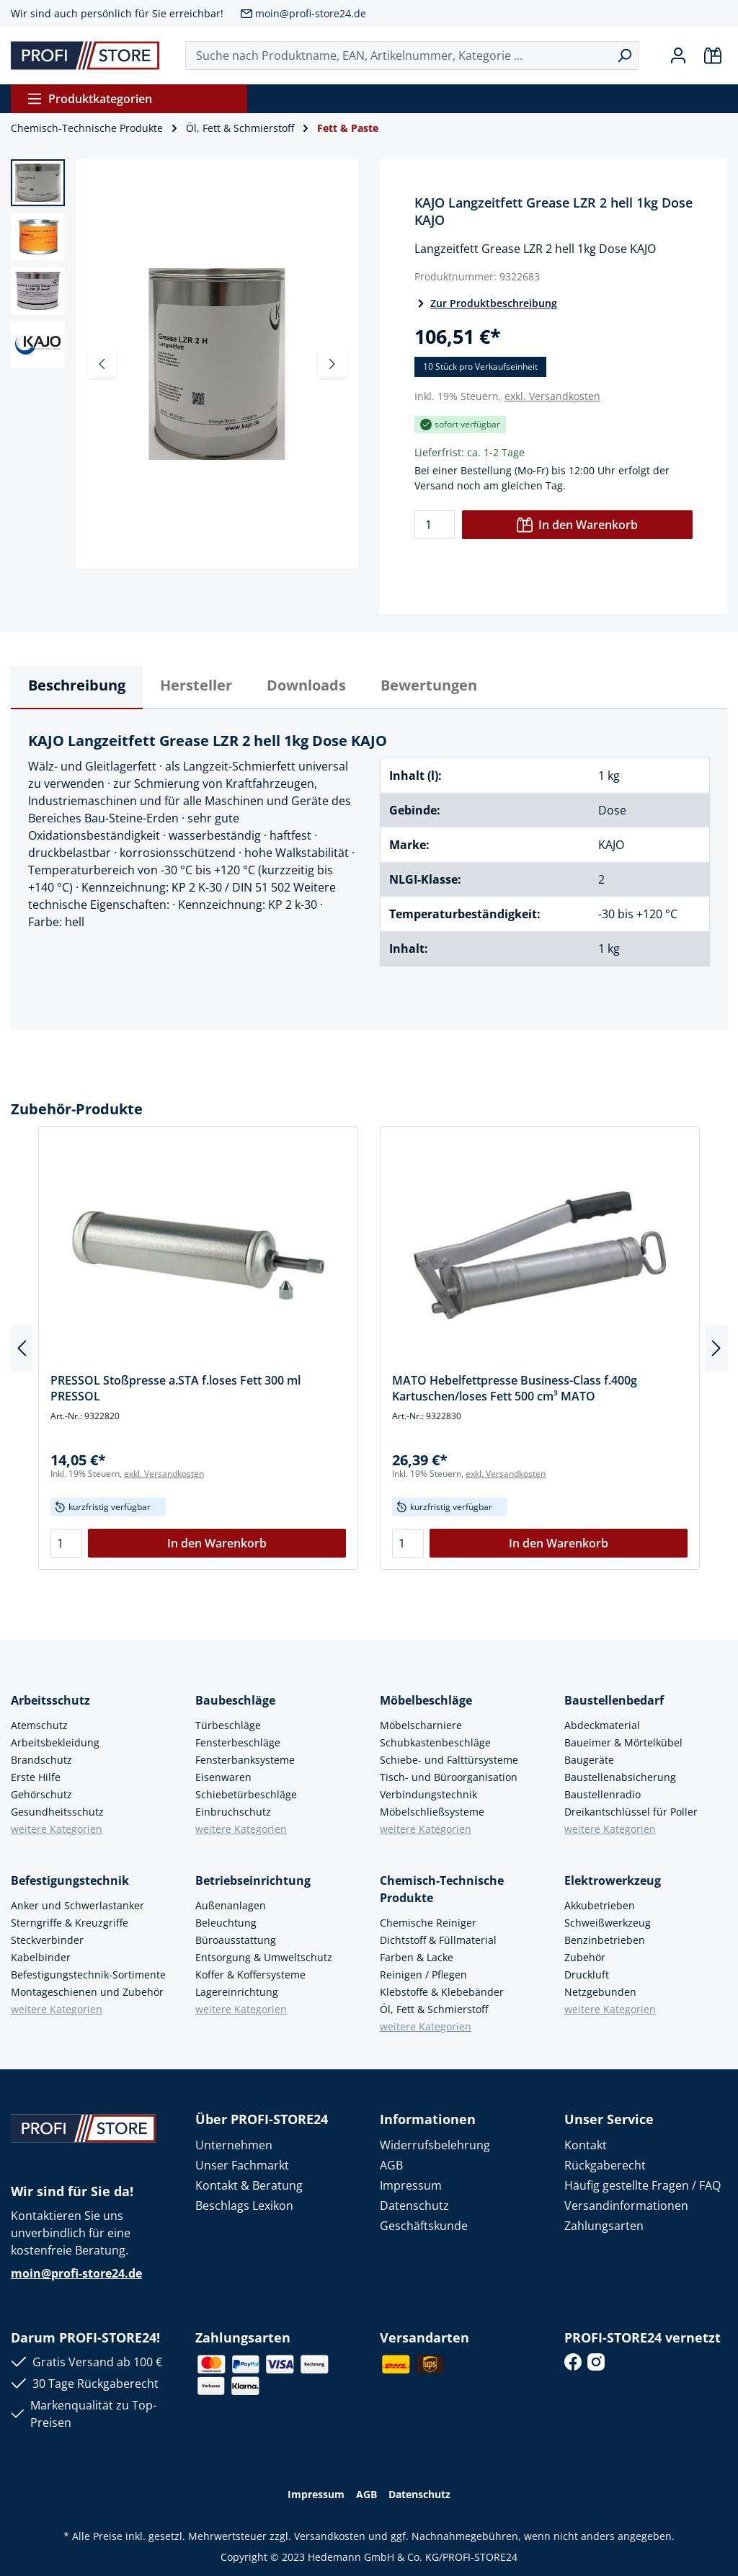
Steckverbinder (47, 1940)
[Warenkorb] (712, 55)
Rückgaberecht (605, 2165)
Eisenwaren (223, 1777)
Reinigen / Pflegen (423, 1974)
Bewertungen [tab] (429, 685)
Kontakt (585, 2145)
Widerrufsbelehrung (435, 2145)
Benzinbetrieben (604, 1940)
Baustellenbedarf (614, 1700)
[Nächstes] (332, 364)
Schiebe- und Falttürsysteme (449, 1760)
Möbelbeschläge (426, 1700)
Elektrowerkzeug (612, 1880)
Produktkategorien (89, 99)
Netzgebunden (600, 1992)
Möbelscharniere (421, 1725)
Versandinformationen (626, 2205)
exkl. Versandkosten (552, 396)
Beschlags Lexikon (244, 2205)
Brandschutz (41, 1760)
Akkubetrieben (599, 1905)
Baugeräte (589, 1760)
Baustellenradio (602, 1794)
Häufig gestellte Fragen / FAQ (642, 2185)
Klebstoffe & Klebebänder (442, 1992)
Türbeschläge (228, 1725)
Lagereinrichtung (236, 1992)
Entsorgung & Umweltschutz (263, 1957)
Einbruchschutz (233, 1811)
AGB (391, 2165)
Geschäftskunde (424, 2226)
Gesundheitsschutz (57, 1811)
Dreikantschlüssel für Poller (631, 1811)
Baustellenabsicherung (620, 1777)
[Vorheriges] (101, 364)
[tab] (77, 687)
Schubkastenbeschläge (435, 1742)
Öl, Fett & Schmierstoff (434, 2009)
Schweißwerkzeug (607, 1922)
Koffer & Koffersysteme (250, 1974)
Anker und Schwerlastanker (77, 1905)
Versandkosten (329, 2536)
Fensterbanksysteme (245, 1760)
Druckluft (586, 1974)
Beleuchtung (226, 1922)
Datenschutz (414, 2205)
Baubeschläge (235, 1700)
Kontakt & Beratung (249, 2185)
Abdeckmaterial (602, 1725)
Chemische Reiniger (428, 1922)
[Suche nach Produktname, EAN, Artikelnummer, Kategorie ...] (398, 55)
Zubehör (584, 1957)
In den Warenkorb (577, 525)
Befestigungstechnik (70, 1880)
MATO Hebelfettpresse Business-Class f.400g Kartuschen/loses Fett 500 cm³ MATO (514, 1388)
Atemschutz (39, 1725)
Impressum (411, 2185)
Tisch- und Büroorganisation (448, 1777)
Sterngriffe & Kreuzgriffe (69, 1922)
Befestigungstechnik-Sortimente (88, 1974)
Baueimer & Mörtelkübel (623, 1742)
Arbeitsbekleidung (55, 1742)
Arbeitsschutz (50, 1700)
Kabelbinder (41, 1957)
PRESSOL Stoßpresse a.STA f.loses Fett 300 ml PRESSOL (175, 1388)
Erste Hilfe (36, 1777)
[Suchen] (624, 55)
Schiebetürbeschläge (246, 1794)
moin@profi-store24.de (310, 13)
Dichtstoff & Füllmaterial (438, 1940)
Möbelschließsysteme (432, 1811)
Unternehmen (233, 2145)
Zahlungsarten (604, 2226)
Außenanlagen (230, 1905)
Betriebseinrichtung (253, 1880)
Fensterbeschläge (237, 1742)
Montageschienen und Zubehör (87, 1992)
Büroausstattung (235, 1940)
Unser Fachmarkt (242, 2165)
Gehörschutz (41, 1794)
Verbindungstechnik (428, 1794)
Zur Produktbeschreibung (485, 303)
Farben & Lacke (416, 1957)
